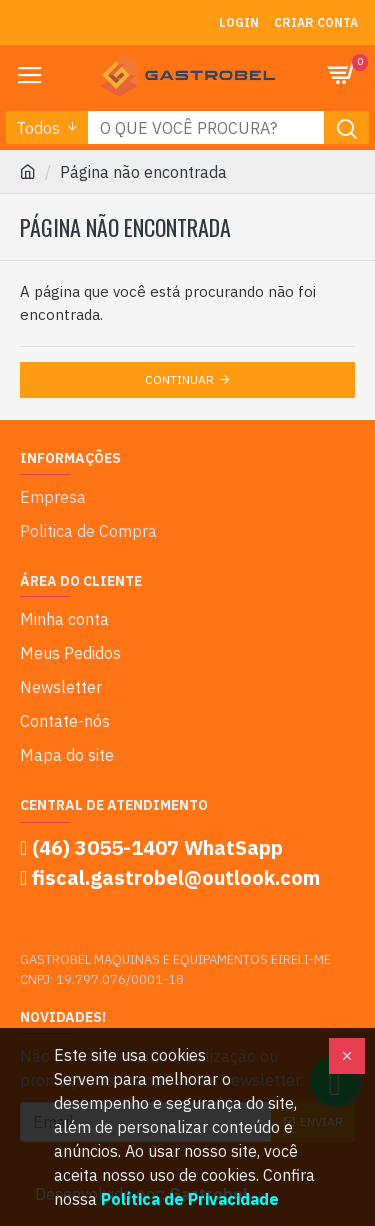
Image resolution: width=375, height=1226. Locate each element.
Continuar (179, 379)
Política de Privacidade (190, 1199)
